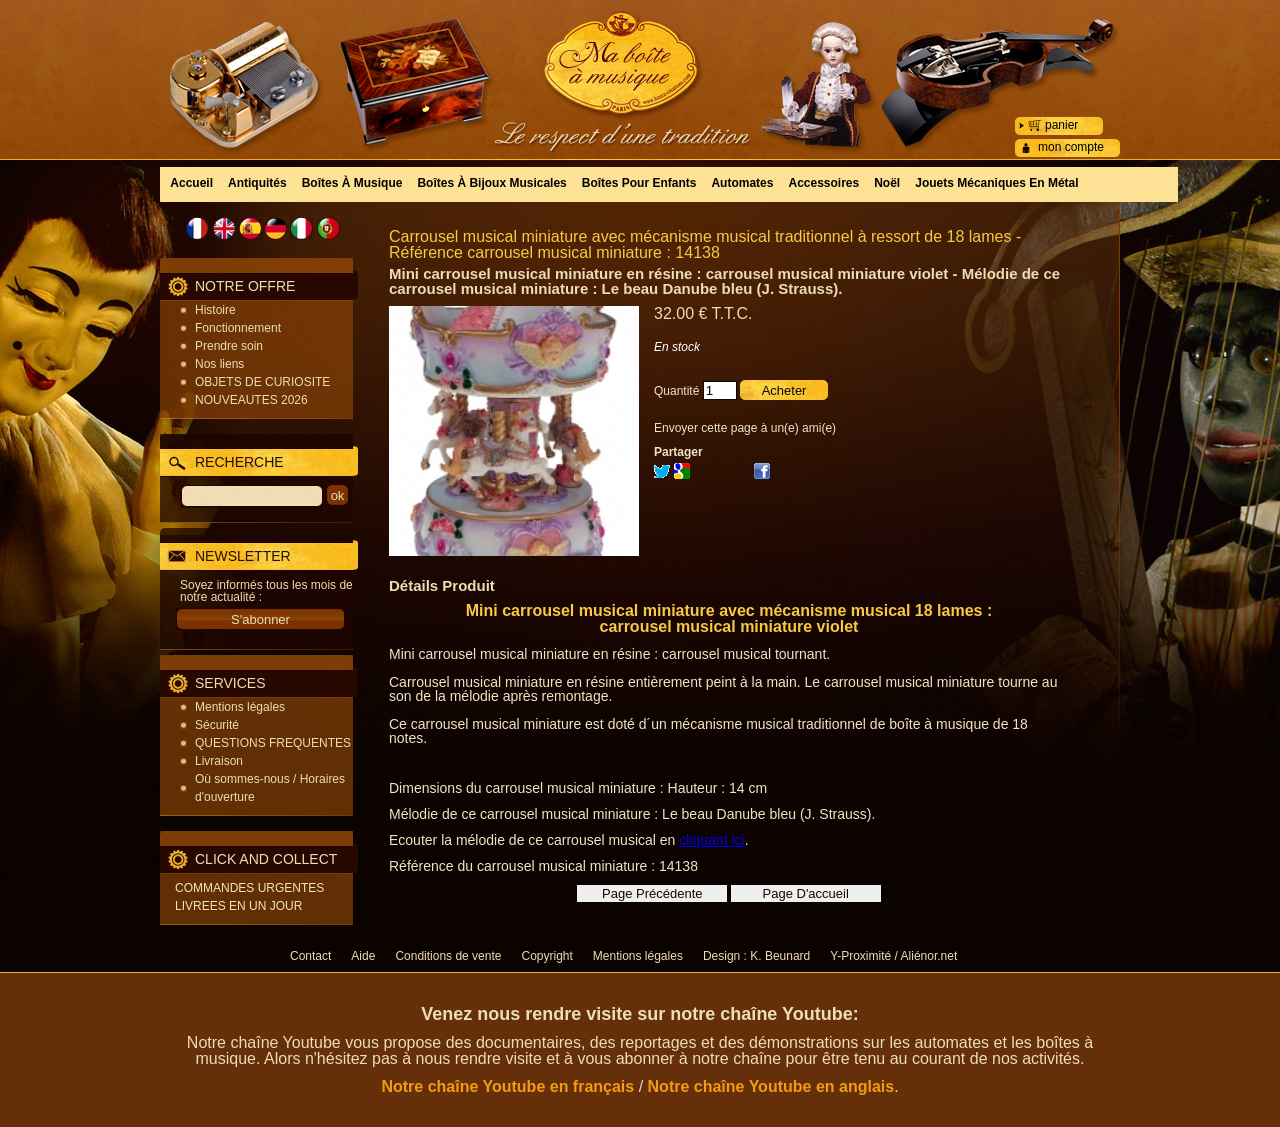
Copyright (546, 956)
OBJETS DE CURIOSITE (262, 382)
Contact (310, 956)
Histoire (215, 310)
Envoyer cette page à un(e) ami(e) (745, 428)
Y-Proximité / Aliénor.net (893, 956)
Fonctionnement (238, 328)
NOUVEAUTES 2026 (251, 400)
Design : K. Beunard (756, 956)
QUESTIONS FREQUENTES (273, 743)
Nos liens (219, 364)
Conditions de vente (448, 956)
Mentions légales (240, 707)
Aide (363, 956)
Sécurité (217, 725)
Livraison (219, 761)
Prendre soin (229, 346)
